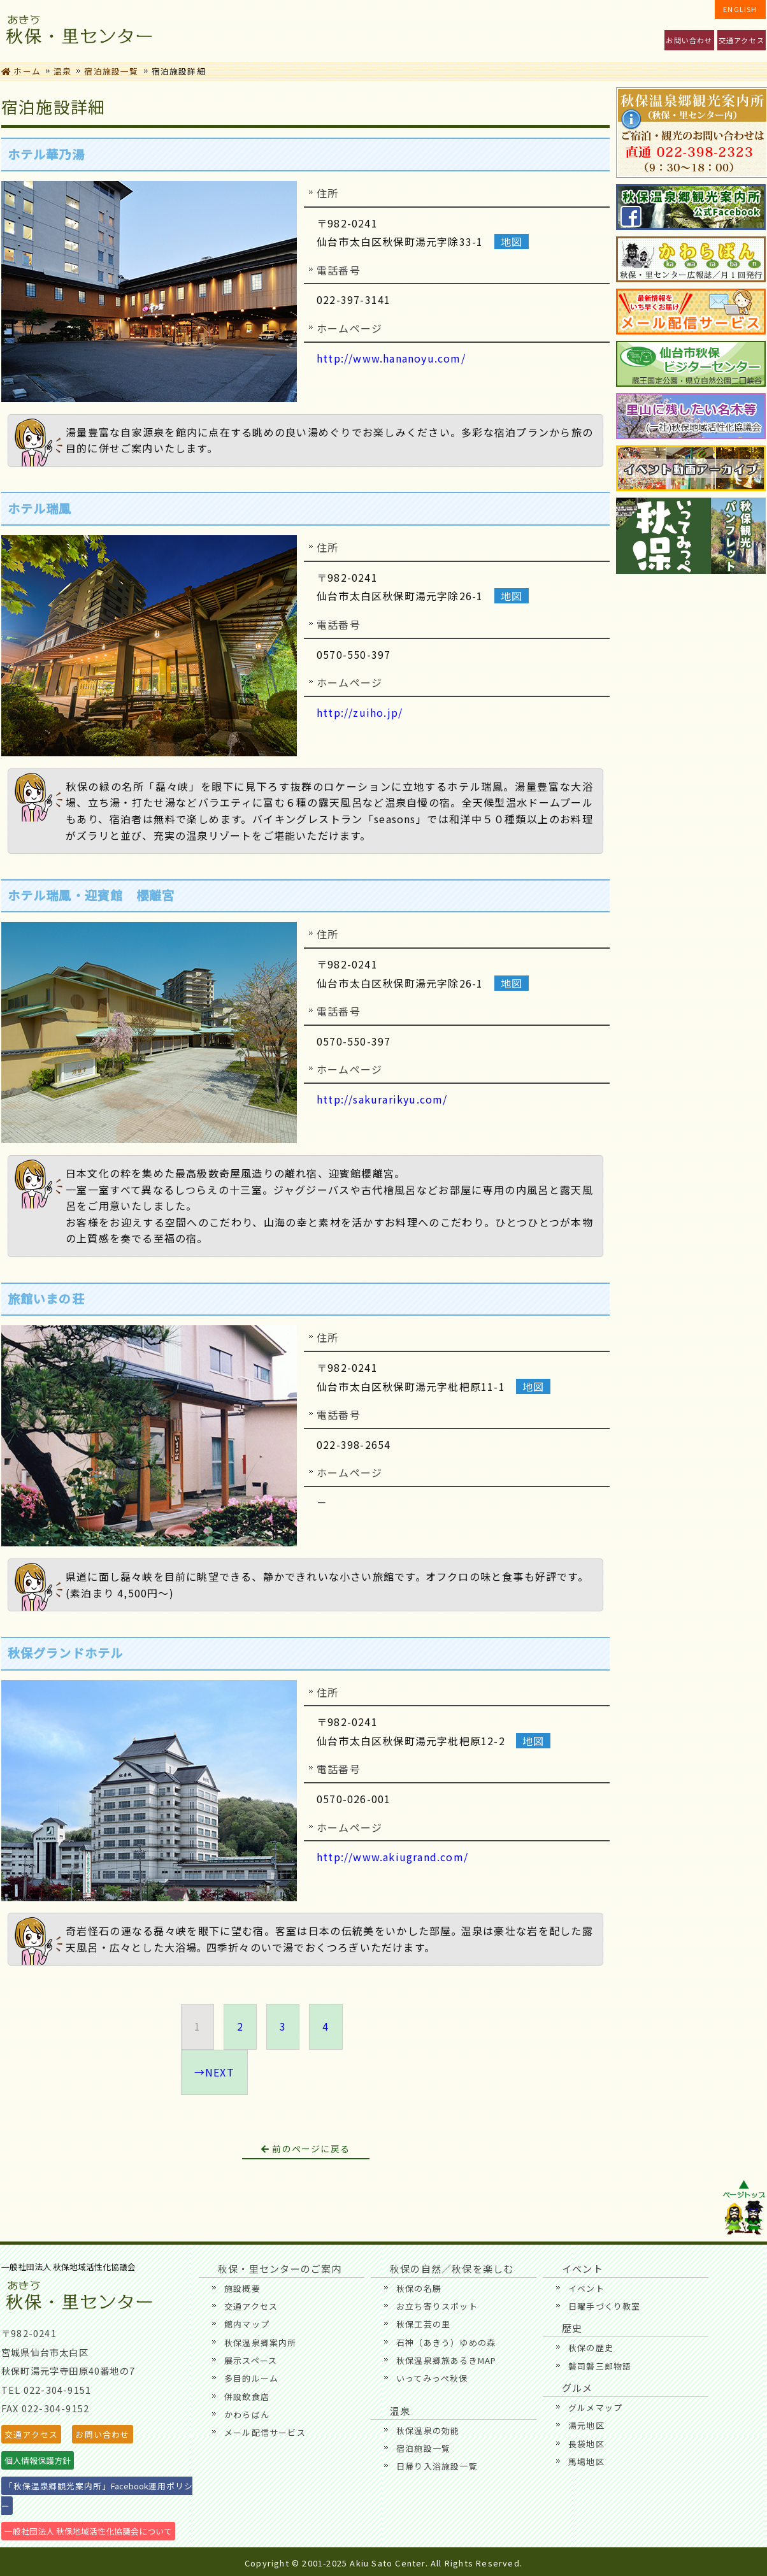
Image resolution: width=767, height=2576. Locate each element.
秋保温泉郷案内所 (260, 2342)
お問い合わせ (689, 40)
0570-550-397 (354, 654)
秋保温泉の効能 (427, 2430)
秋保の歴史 (590, 2348)
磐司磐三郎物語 (599, 2366)
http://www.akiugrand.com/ (392, 1856)
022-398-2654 (354, 1444)
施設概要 (242, 2288)
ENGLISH (740, 9)
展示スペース (250, 2360)
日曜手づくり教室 (604, 2306)
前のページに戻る (305, 2148)
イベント (290, 31)
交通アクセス (741, 40)
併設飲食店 (246, 2397)
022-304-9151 (57, 2389)
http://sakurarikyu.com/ (382, 1099)
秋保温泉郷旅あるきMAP (446, 2360)
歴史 (537, 31)
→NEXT (214, 2072)
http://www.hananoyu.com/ (391, 358)
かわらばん (246, 2414)
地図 (511, 241)
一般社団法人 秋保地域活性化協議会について (88, 2531)
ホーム (21, 71)
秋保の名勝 (418, 2288)
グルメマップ (595, 2407)
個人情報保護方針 (37, 2460)
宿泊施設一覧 (111, 71)
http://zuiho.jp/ (360, 712)
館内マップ (246, 2324)
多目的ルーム (251, 2378)
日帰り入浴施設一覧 (437, 2466)
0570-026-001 (354, 1798)
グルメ (454, 31)
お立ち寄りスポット (437, 2306)
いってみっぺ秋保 (432, 2378)
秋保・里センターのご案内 (208, 31)
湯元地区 (586, 2425)
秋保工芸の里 (423, 2324)
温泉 (619, 31)
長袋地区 (586, 2444)
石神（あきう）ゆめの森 (446, 2342)
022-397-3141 (354, 299)
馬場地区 (586, 2462)
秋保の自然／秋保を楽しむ (372, 31)
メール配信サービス (265, 2432)
